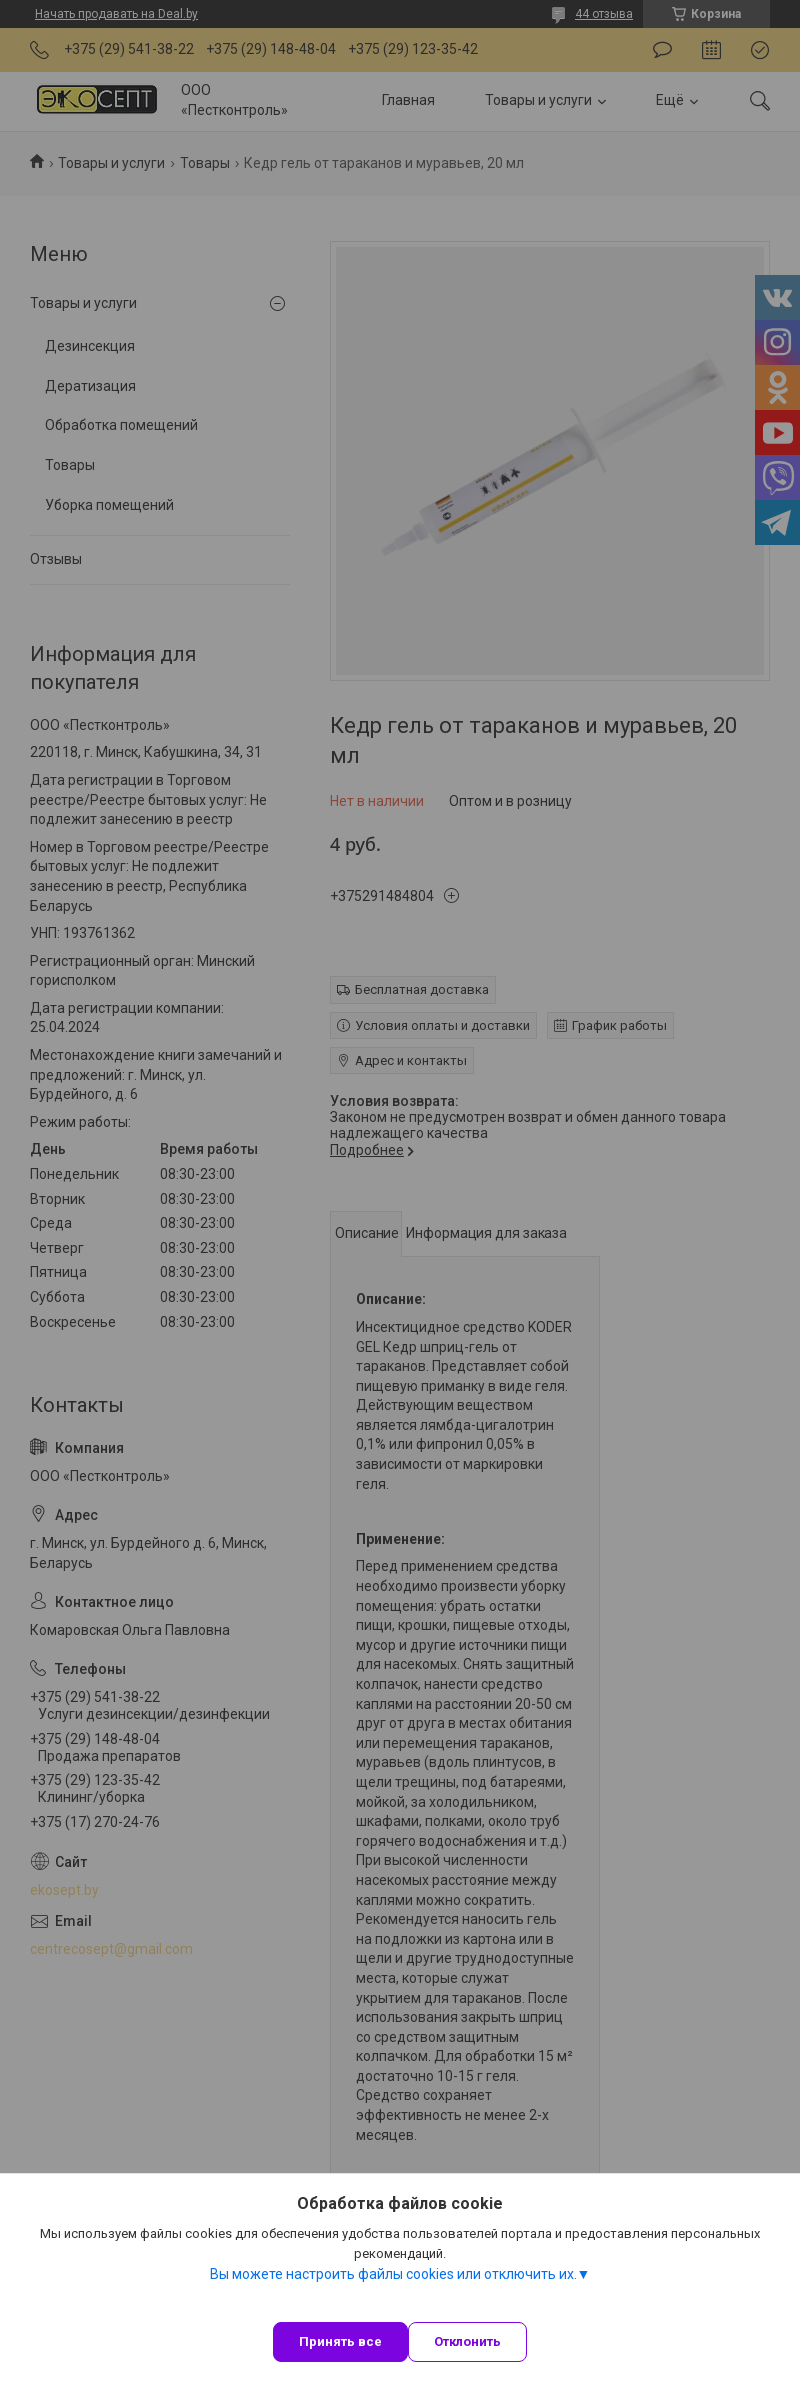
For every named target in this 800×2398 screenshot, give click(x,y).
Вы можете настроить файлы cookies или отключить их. (393, 2274)
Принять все (340, 2341)
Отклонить (467, 2341)
